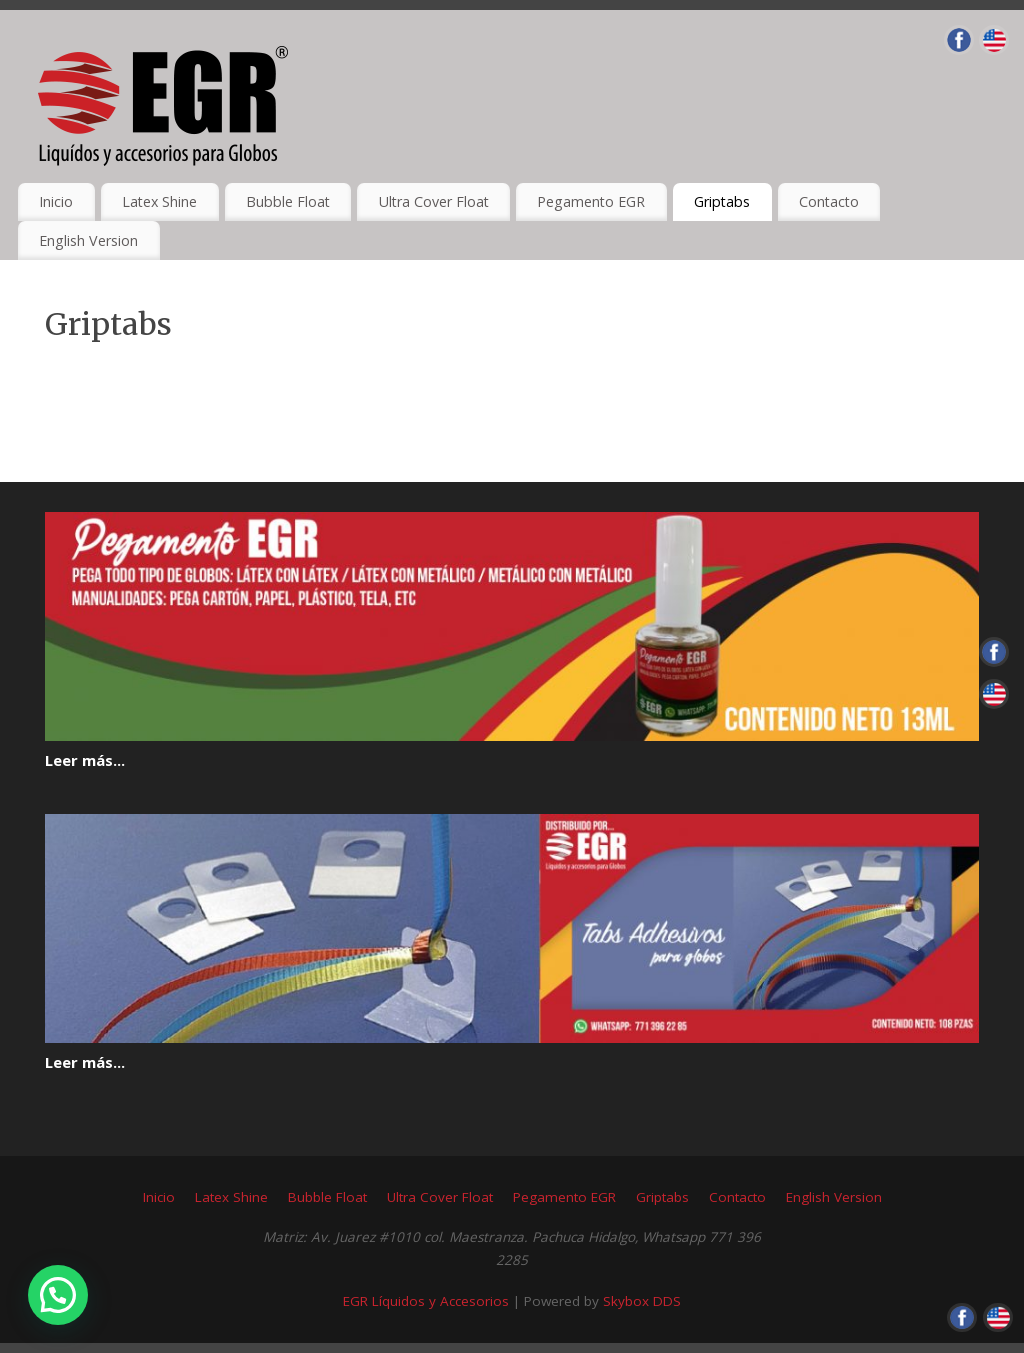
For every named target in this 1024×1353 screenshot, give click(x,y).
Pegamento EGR (591, 201)
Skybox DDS (642, 1301)
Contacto (829, 201)
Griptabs (722, 201)
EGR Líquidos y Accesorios (426, 1301)
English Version (88, 240)
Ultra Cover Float (434, 201)
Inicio (56, 201)
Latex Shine (159, 201)
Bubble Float (288, 201)
